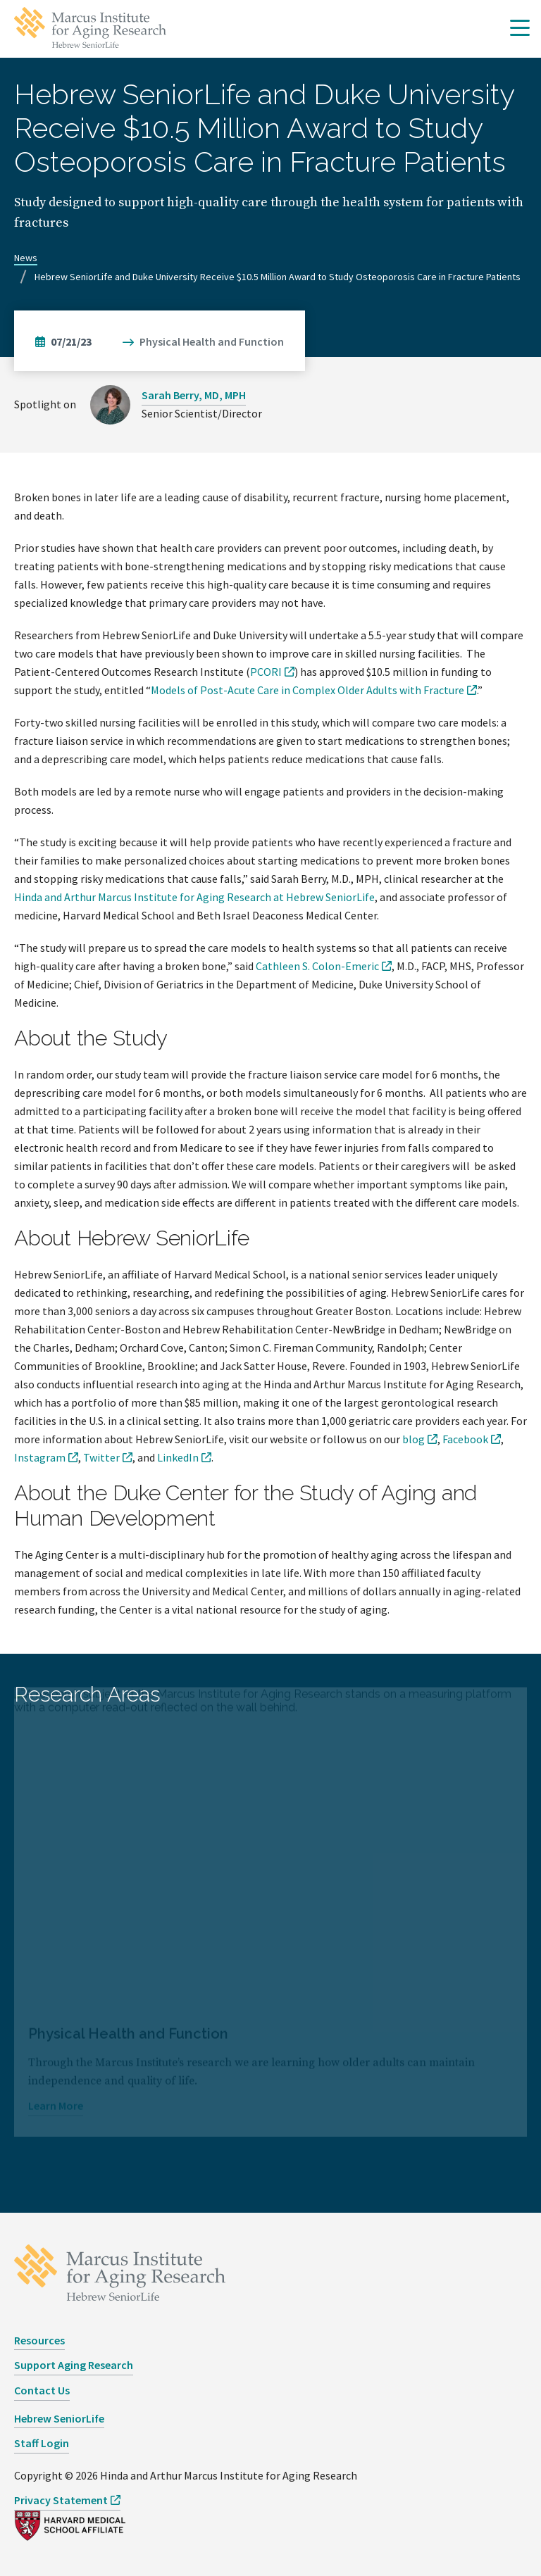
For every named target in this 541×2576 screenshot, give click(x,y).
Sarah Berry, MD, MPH (194, 395)
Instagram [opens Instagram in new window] (40, 1457)
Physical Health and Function (211, 341)
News (25, 257)
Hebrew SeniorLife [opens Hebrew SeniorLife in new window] (59, 2418)
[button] (520, 29)
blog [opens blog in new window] (413, 1439)
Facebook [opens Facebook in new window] (465, 1439)
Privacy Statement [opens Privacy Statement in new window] (61, 2500)
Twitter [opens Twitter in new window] (101, 1457)
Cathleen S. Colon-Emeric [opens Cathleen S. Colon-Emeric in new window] (317, 966)
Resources (39, 2340)
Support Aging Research (73, 2365)
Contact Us (42, 2390)
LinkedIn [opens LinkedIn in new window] (178, 1457)
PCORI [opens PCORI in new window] (266, 672)
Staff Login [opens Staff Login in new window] (41, 2443)
